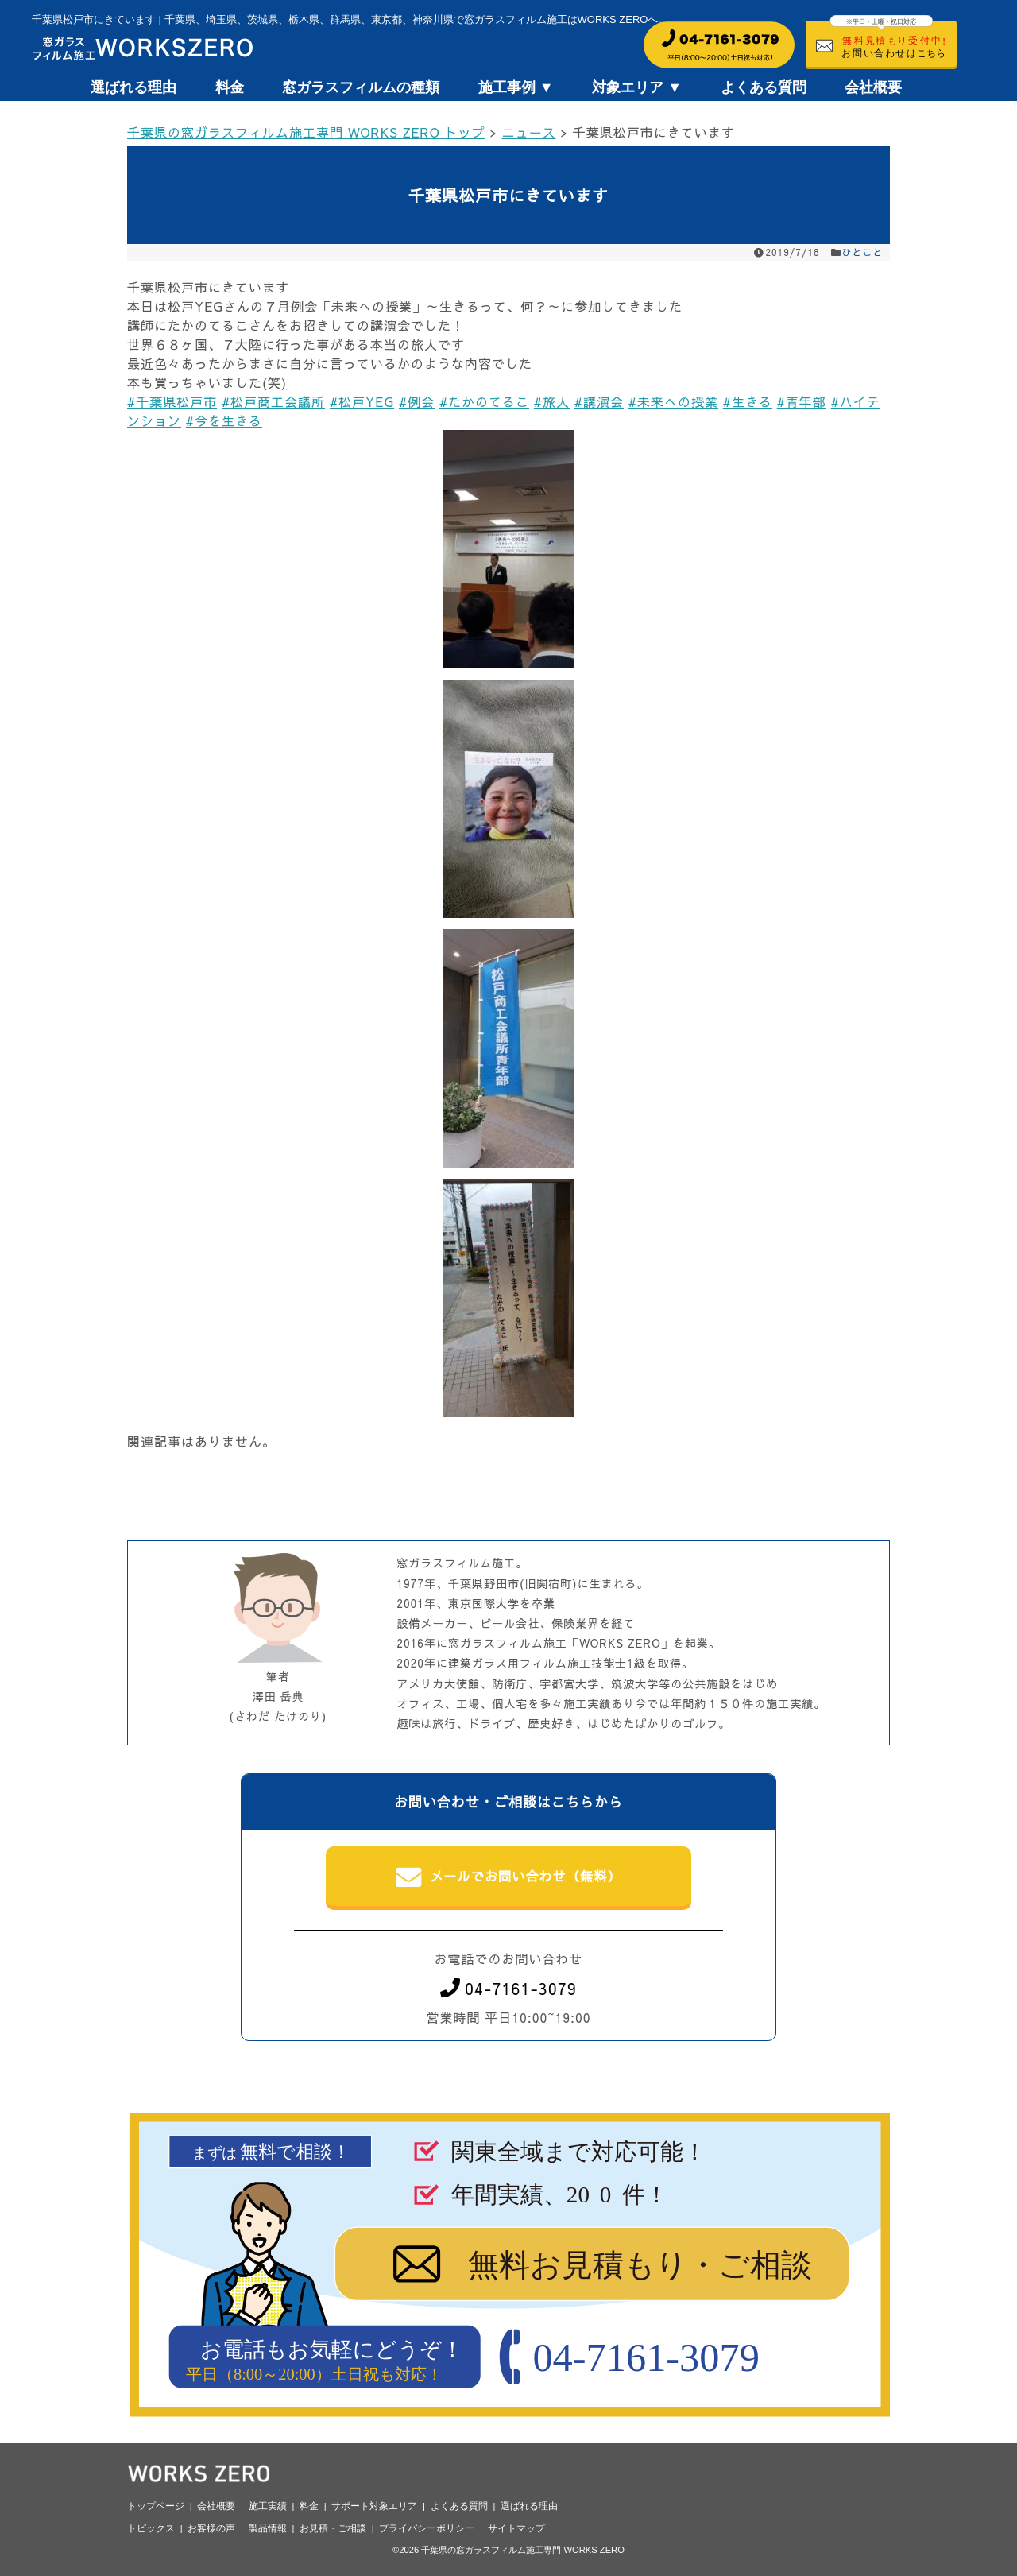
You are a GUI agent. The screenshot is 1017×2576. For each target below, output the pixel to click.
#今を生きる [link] (224, 420)
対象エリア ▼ (637, 87)
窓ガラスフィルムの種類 (360, 87)
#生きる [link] (747, 401)
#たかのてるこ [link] (484, 401)
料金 (229, 87)
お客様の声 (211, 2528)
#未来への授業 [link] (673, 401)
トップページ (155, 2506)
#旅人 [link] (552, 401)
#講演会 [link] (599, 401)
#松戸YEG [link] (362, 401)
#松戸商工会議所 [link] (273, 401)
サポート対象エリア (374, 2506)
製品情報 (268, 2528)
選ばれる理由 (133, 87)
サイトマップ (516, 2528)
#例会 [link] (417, 401)
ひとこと (863, 252)
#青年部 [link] (801, 401)
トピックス (151, 2528)
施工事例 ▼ (516, 87)
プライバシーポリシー (426, 2528)
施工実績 (268, 2506)
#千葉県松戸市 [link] (172, 401)
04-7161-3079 (508, 1988)
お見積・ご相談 (333, 2528)
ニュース (529, 132)
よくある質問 (763, 87)
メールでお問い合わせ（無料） (509, 1877)
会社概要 (873, 87)
